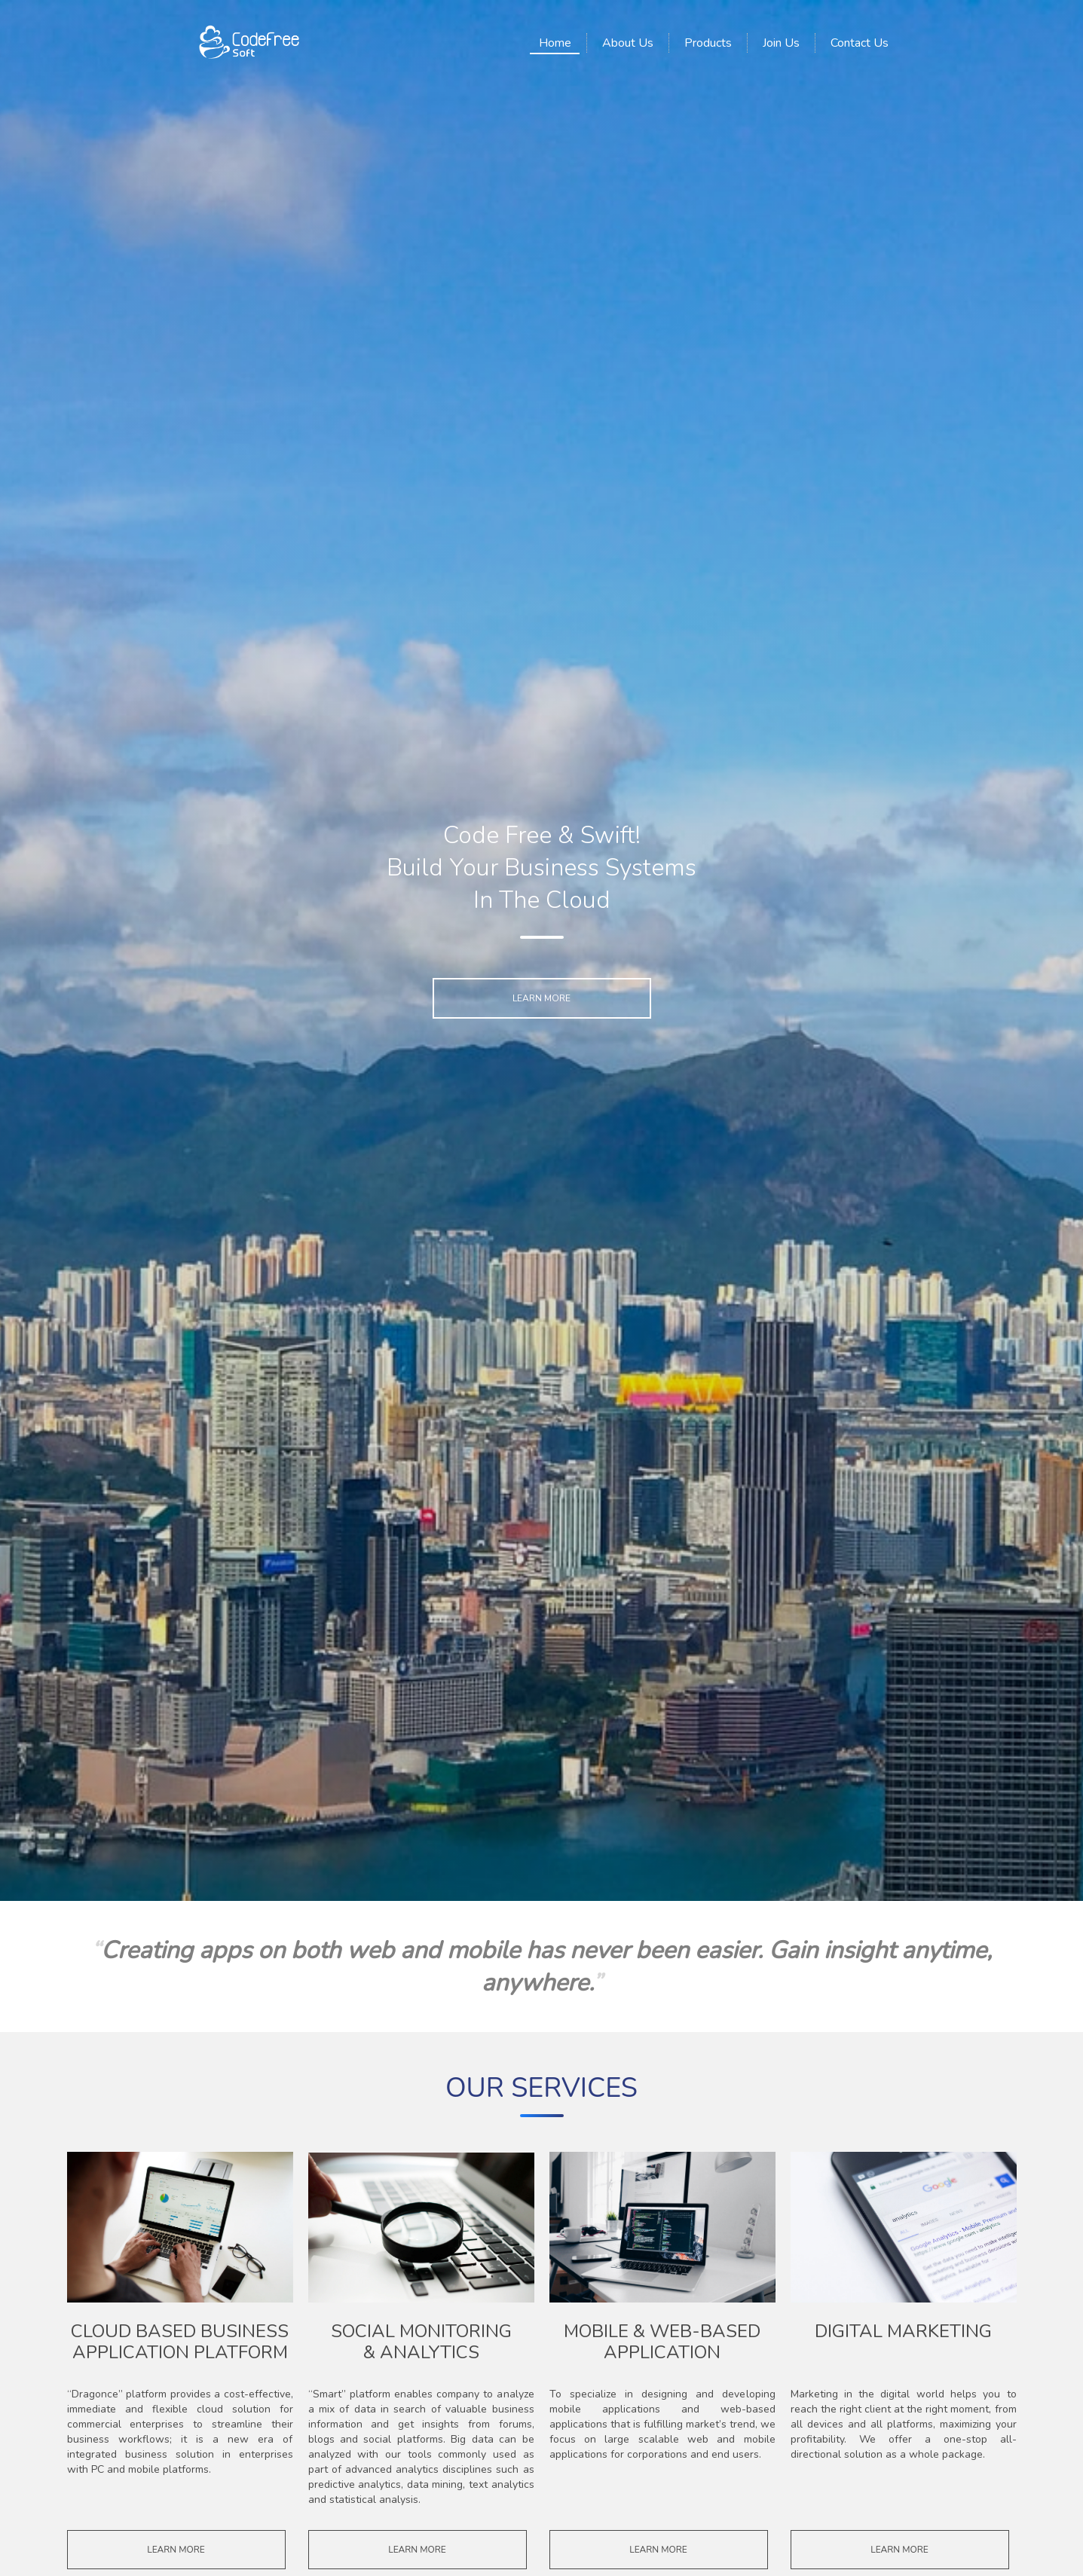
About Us (627, 43)
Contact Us (860, 43)
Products (708, 43)
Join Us (781, 43)
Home (555, 43)
